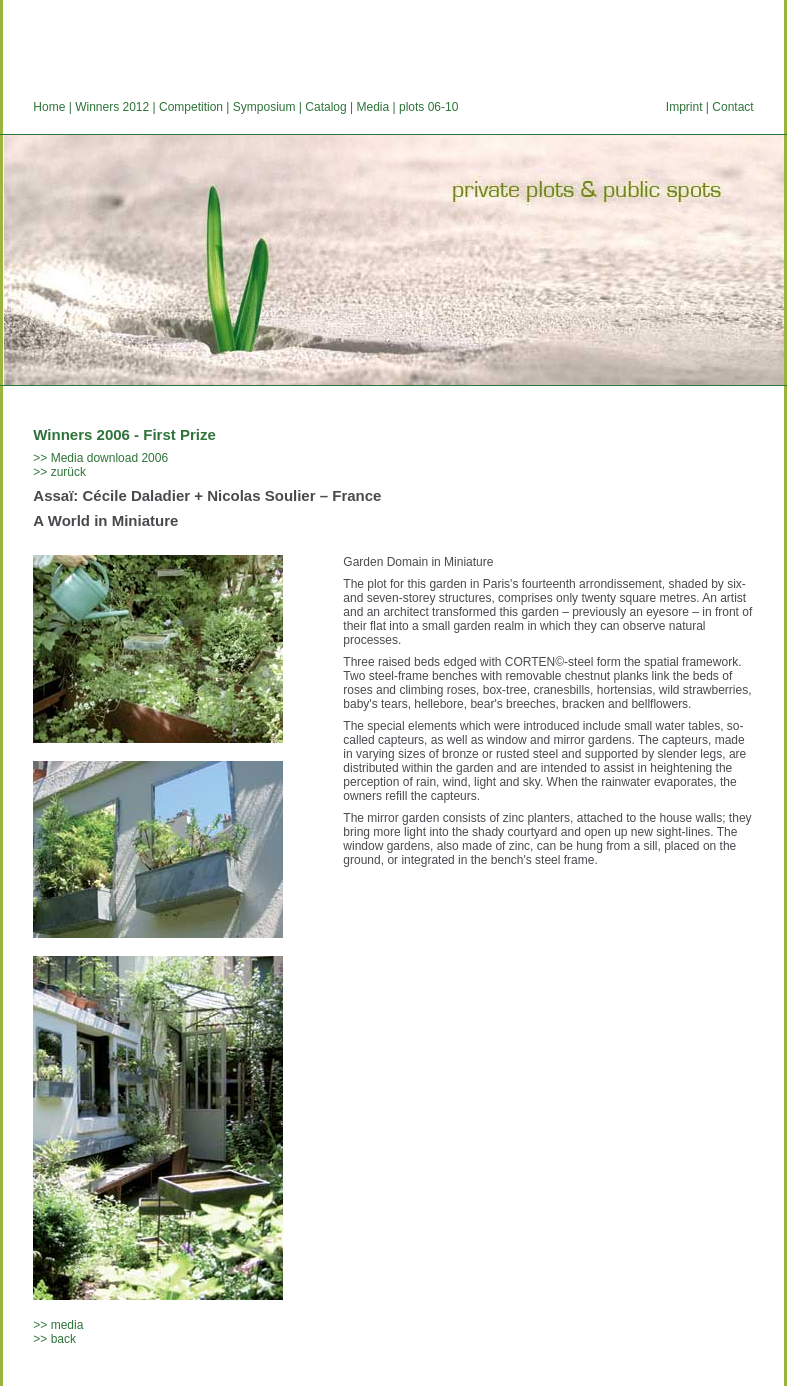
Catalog (325, 107)
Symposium (264, 107)
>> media (58, 1325)
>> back (54, 1339)
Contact (732, 107)
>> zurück (59, 472)
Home (49, 107)
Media (372, 107)
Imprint (684, 107)
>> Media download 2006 (100, 458)
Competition (191, 107)
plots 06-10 (428, 107)
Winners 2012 (112, 107)
